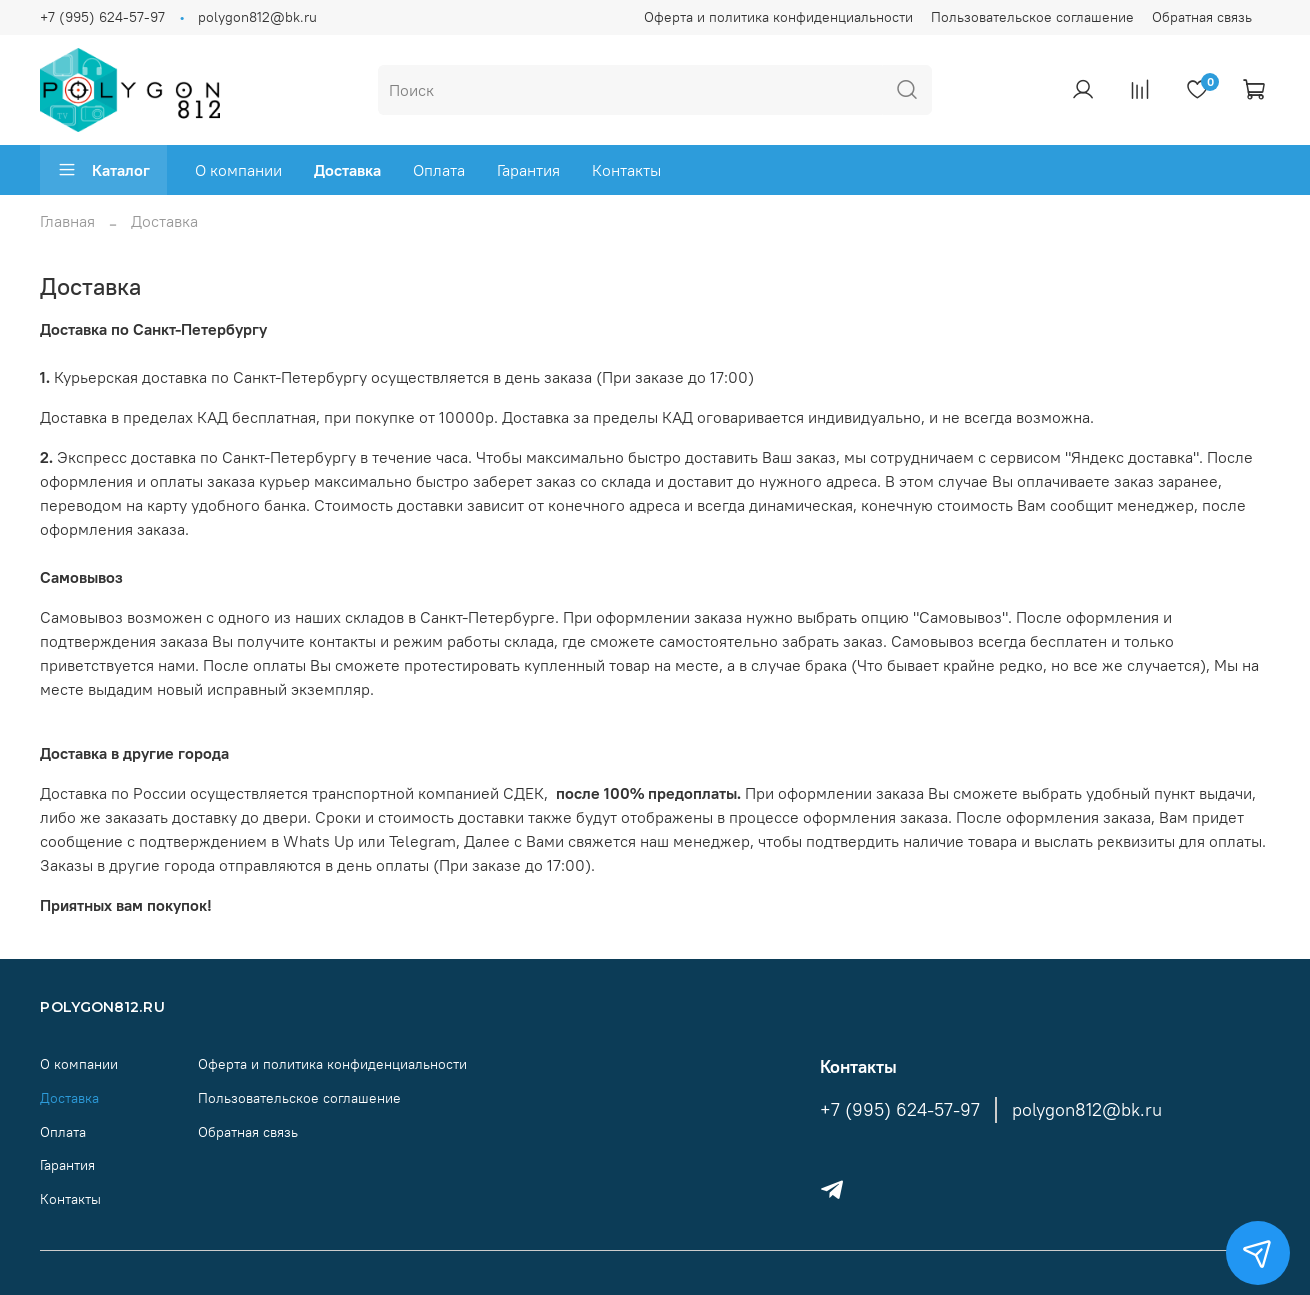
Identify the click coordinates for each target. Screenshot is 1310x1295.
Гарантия (528, 170)
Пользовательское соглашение (1032, 17)
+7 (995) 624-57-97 (102, 17)
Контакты (626, 170)
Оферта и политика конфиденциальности (778, 17)
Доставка (347, 170)
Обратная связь (1202, 17)
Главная (67, 221)
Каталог (103, 170)
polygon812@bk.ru (257, 17)
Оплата (439, 170)
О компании (238, 170)
